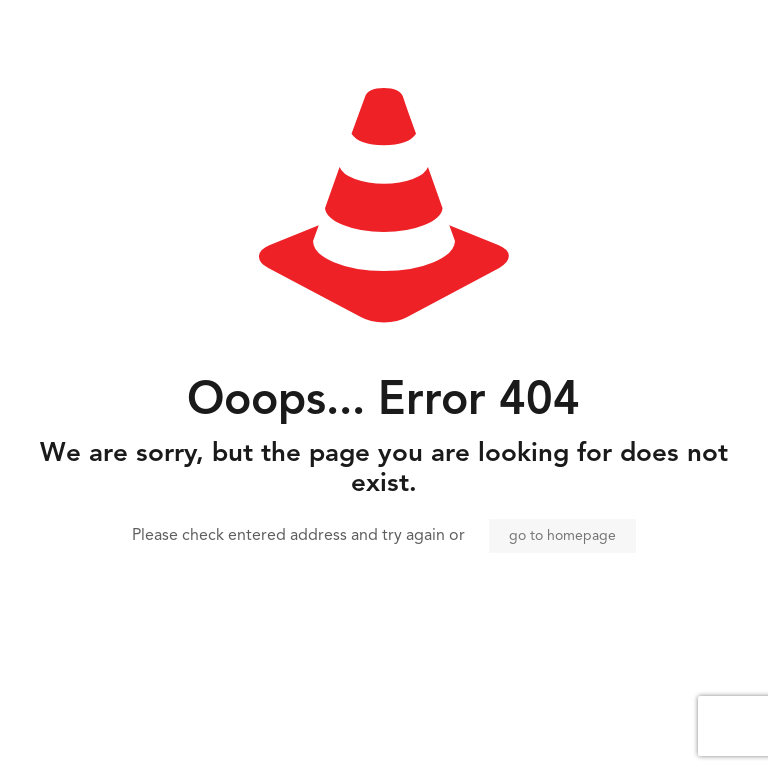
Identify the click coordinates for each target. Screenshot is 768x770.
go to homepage (562, 536)
